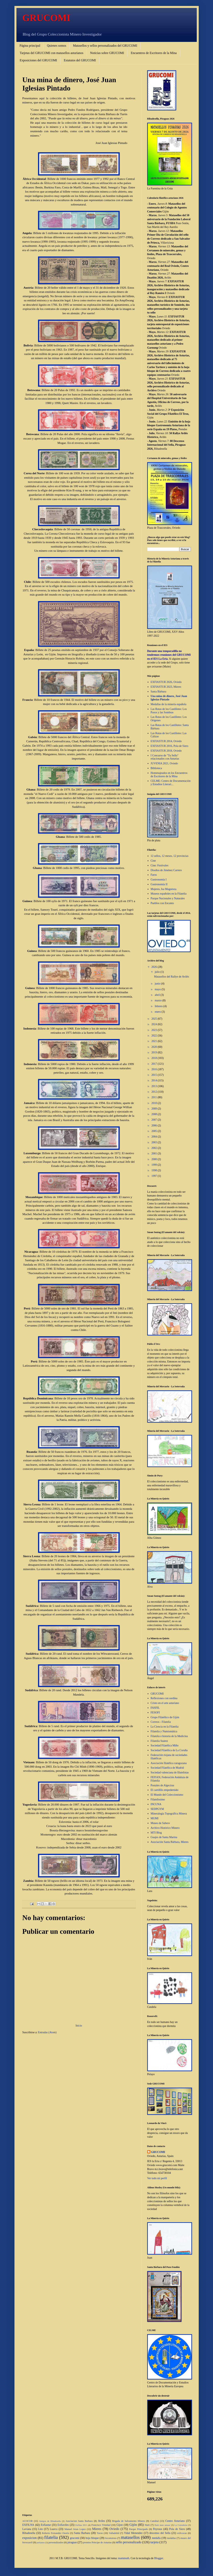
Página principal (30, 45)
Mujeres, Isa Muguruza (163, 889)
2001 (154, 1153)
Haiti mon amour (162, 2525)
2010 (154, 1103)
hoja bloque (92, 2537)
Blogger (158, 2558)
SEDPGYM (157, 1809)
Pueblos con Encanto (162, 903)
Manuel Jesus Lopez (75, 2529)
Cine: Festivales (159, 865)
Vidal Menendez (133, 2533)
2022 (154, 1035)
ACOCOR (27, 2521)
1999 (154, 1164)
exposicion (29, 2538)
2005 (154, 1131)
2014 (154, 1080)
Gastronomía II (159, 884)
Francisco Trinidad (100, 2525)
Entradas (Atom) (47, 2032)
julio (157, 971)
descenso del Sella (159, 2533)
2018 (154, 1058)
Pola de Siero (177, 2529)
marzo (158, 1000)
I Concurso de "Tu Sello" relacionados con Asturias (165, 757)
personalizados (56, 2542)
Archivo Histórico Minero (165, 1827)
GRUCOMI (46, 18)
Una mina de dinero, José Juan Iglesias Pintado (169, 698)
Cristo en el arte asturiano (165, 1703)
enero (158, 1011)
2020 (154, 1046)
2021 (154, 1041)
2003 (154, 1142)
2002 (154, 1147)
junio (158, 983)
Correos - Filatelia (161, 1721)
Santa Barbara (82, 2533)
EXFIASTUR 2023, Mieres (166, 686)
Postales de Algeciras (162, 1785)
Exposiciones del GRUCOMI (38, 60)
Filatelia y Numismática (164, 1731)
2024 (154, 1024)
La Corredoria (181, 2525)
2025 (154, 1018)
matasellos (130, 2537)
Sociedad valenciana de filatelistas (170, 1772)
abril (157, 994)
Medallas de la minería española (168, 704)
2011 (154, 1097)
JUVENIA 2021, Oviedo (164, 763)
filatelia (51, 2537)
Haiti (147, 2525)
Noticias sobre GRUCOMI (107, 53)
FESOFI (155, 1712)
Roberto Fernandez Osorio (55, 2533)
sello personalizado (128, 2542)
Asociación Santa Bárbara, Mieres (169, 1841)
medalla (156, 2537)
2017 (154, 1063)
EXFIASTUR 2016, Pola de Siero (169, 745)
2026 (154, 966)
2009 (154, 1108)
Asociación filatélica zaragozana (169, 1763)
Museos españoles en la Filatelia (168, 893)
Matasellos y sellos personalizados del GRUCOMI (105, 45)
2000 (154, 1159)
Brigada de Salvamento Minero (128, 2521)
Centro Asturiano (175, 2520)
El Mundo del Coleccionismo (167, 1794)
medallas (171, 2538)
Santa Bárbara (158, 691)
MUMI (155, 1818)
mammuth (123, 2558)
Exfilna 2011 (81, 2525)
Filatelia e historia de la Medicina (169, 1736)
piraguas (72, 2542)
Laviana (26, 2529)
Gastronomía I (158, 879)
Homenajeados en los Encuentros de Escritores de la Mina (169, 774)
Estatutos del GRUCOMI (80, 60)
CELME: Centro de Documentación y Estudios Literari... (171, 782)
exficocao (182, 2533)
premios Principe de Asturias (97, 2542)
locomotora (110, 2538)
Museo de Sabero (160, 1823)
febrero (159, 1006)
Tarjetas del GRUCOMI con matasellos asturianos (51, 53)
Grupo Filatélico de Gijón (165, 1717)
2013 (154, 1086)
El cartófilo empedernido (164, 1789)
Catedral (154, 2521)
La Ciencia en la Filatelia (165, 1726)
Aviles (101, 2520)
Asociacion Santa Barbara (79, 2521)
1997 (154, 1175)
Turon (100, 2533)
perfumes (41, 2542)
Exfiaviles (63, 2524)
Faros (154, 874)
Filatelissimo (158, 1799)
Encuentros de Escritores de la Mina (154, 53)
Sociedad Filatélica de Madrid (167, 1767)
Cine (153, 860)
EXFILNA (28, 2524)
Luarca (53, 2529)
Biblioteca (156, 768)
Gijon (120, 2524)
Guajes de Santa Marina (164, 1837)
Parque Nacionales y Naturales (168, 898)
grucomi (74, 2537)
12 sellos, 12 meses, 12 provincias (169, 855)
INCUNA (156, 1804)
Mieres (96, 2529)
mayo (158, 989)
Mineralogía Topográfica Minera (169, 1813)
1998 (154, 1170)
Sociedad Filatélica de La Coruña (169, 1750)
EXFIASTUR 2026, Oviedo (166, 682)
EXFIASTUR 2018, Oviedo (166, 750)
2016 (154, 1069)
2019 (154, 1052)
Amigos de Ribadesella (50, 2521)
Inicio (78, 2025)
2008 (154, 1114)
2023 (154, 1030)
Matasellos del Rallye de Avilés (171, 976)
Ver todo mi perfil (157, 2178)
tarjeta (154, 2542)
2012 (154, 1091)
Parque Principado (138, 2529)
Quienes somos (56, 45)
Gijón (133, 2525)
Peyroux (157, 2529)
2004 (154, 1136)
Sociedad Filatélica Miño (165, 1745)
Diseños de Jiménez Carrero (166, 870)
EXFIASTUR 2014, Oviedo (166, 741)
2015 (154, 1074)
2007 (154, 1119)
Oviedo (114, 2529)
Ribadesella (28, 2533)
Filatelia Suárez (159, 1740)
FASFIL (155, 1707)
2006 (154, 1125)
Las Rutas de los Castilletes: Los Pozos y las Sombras (169, 711)
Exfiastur (46, 2524)
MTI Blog (156, 1832)
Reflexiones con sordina (164, 1698)
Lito (40, 2529)
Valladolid (114, 2533)
